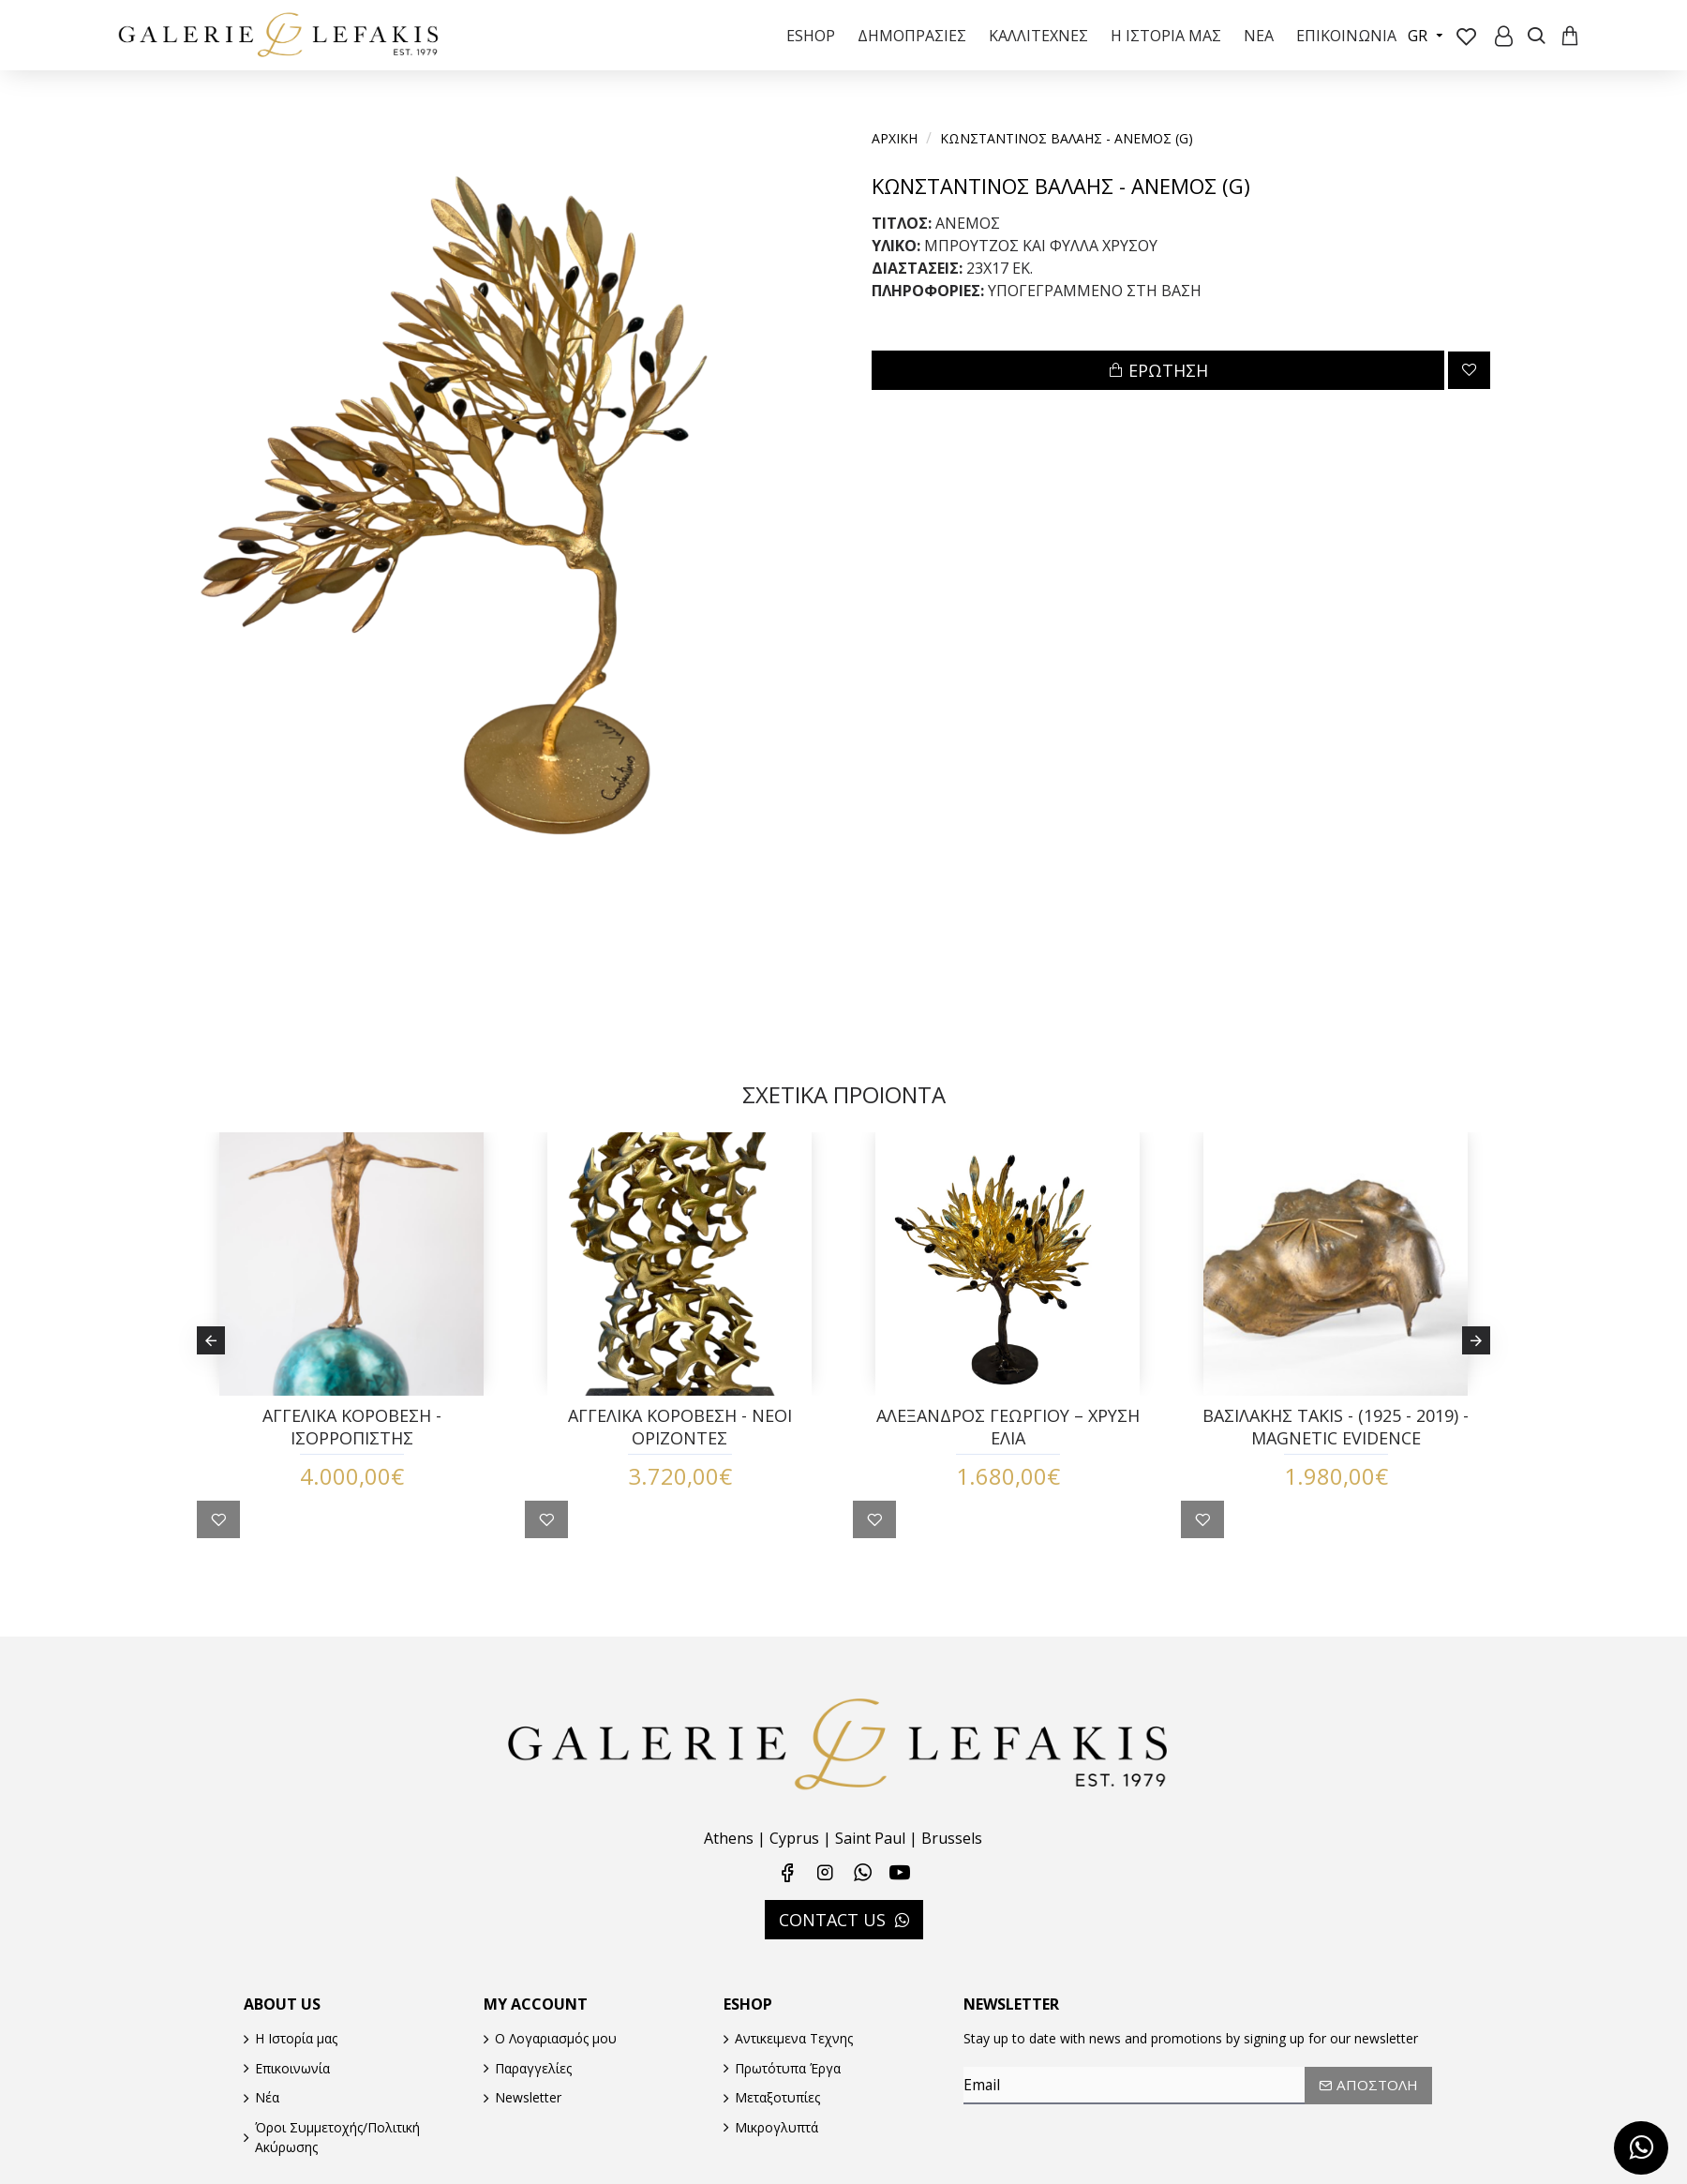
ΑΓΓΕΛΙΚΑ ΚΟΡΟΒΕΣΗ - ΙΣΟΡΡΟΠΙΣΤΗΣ (351, 1444)
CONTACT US (832, 1913)
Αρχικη (895, 138)
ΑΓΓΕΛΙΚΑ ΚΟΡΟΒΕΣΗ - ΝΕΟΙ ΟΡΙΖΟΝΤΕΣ (680, 1444)
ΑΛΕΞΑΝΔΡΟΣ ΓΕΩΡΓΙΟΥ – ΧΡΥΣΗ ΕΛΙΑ (1008, 1444)
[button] (211, 1349)
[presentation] (1094, 2136)
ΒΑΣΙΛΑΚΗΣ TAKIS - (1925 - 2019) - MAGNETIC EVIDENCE (1335, 1444)
